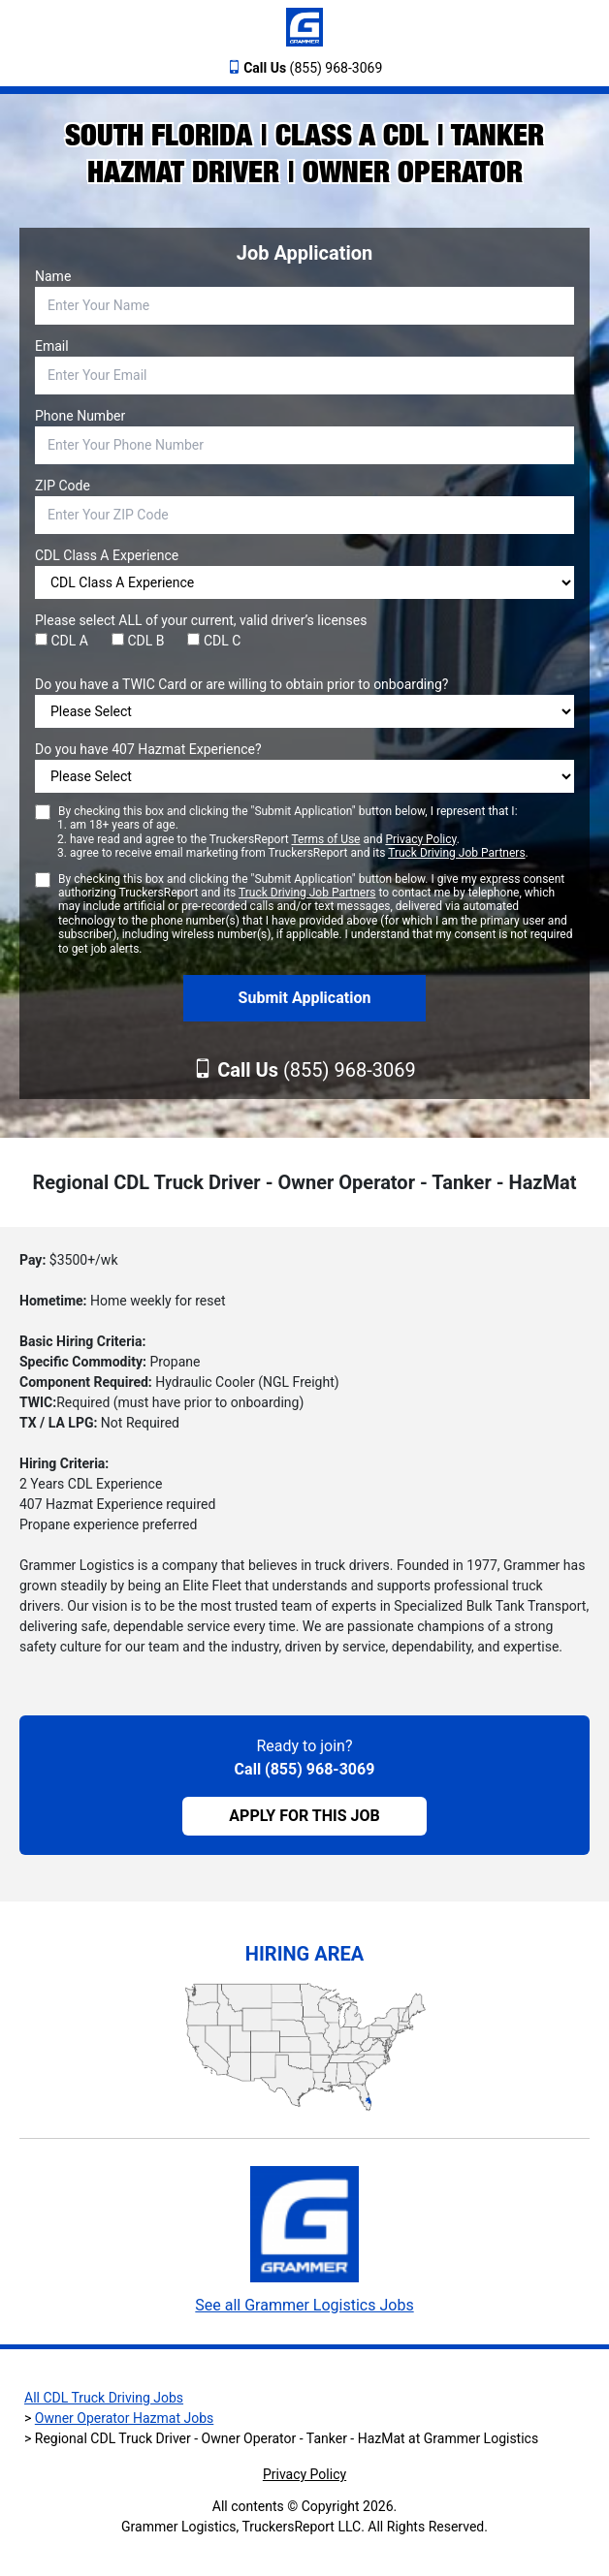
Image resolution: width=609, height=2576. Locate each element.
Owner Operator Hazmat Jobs (124, 2418)
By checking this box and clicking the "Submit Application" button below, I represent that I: (293, 832)
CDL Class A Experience (106, 555)
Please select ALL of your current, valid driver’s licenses (201, 620)
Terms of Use (325, 839)
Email (52, 346)
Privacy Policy (420, 839)
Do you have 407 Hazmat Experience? (148, 749)
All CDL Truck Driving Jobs (103, 2397)
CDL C (213, 640)
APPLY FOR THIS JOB (304, 1815)
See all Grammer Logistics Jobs (304, 2305)
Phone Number (80, 416)
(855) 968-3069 (312, 68)
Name (53, 276)
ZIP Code (62, 485)
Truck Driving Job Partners (456, 853)
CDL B (138, 640)
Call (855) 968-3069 (305, 1769)
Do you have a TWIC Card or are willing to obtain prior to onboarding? (241, 684)
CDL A (61, 640)
